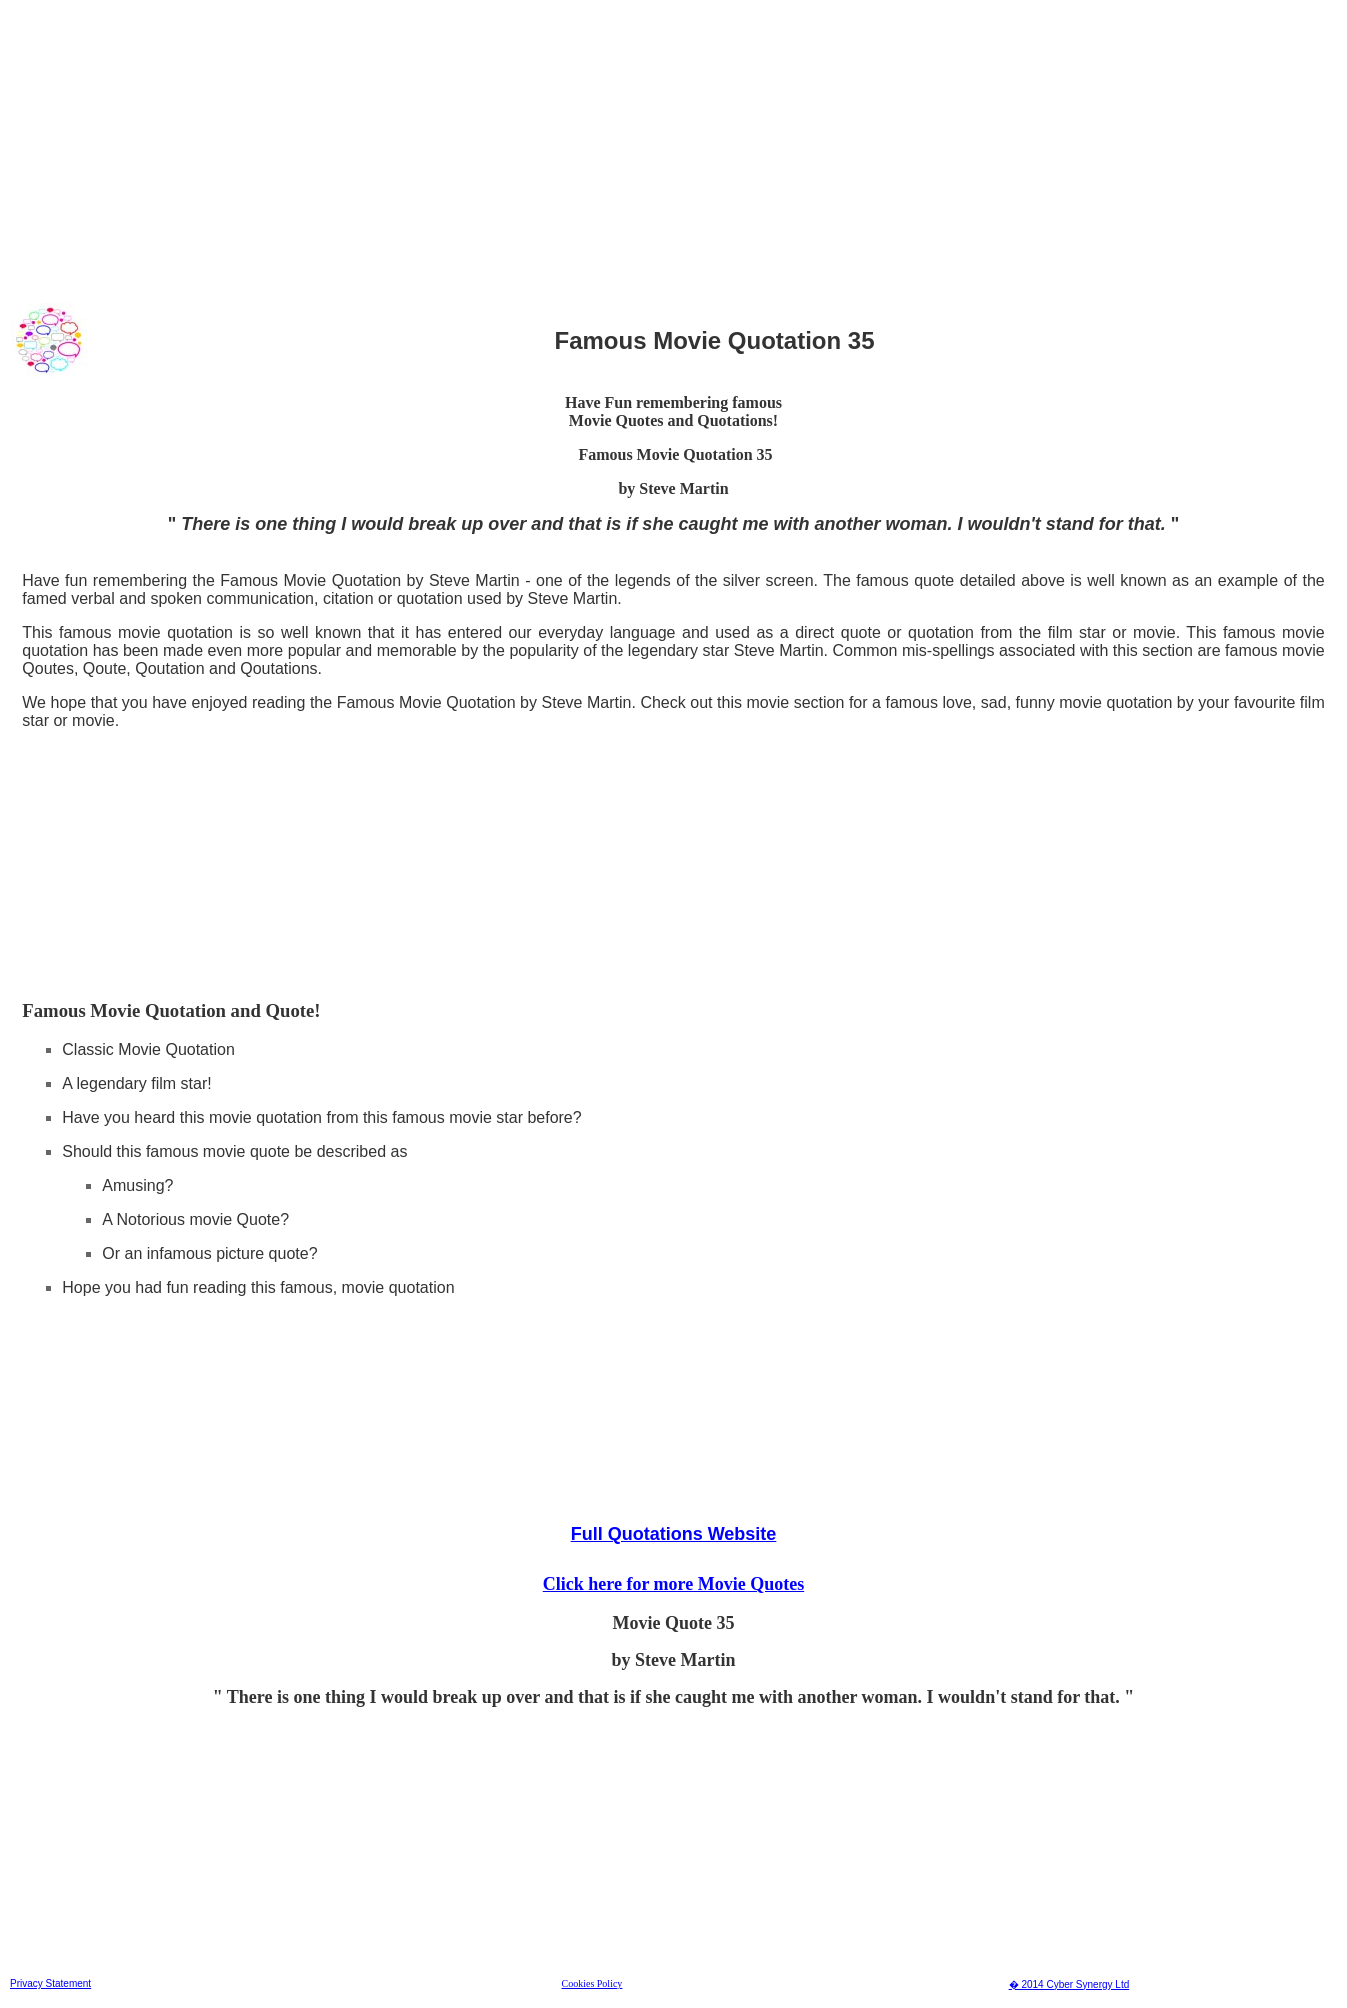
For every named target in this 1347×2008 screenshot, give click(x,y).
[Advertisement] (609, 149)
